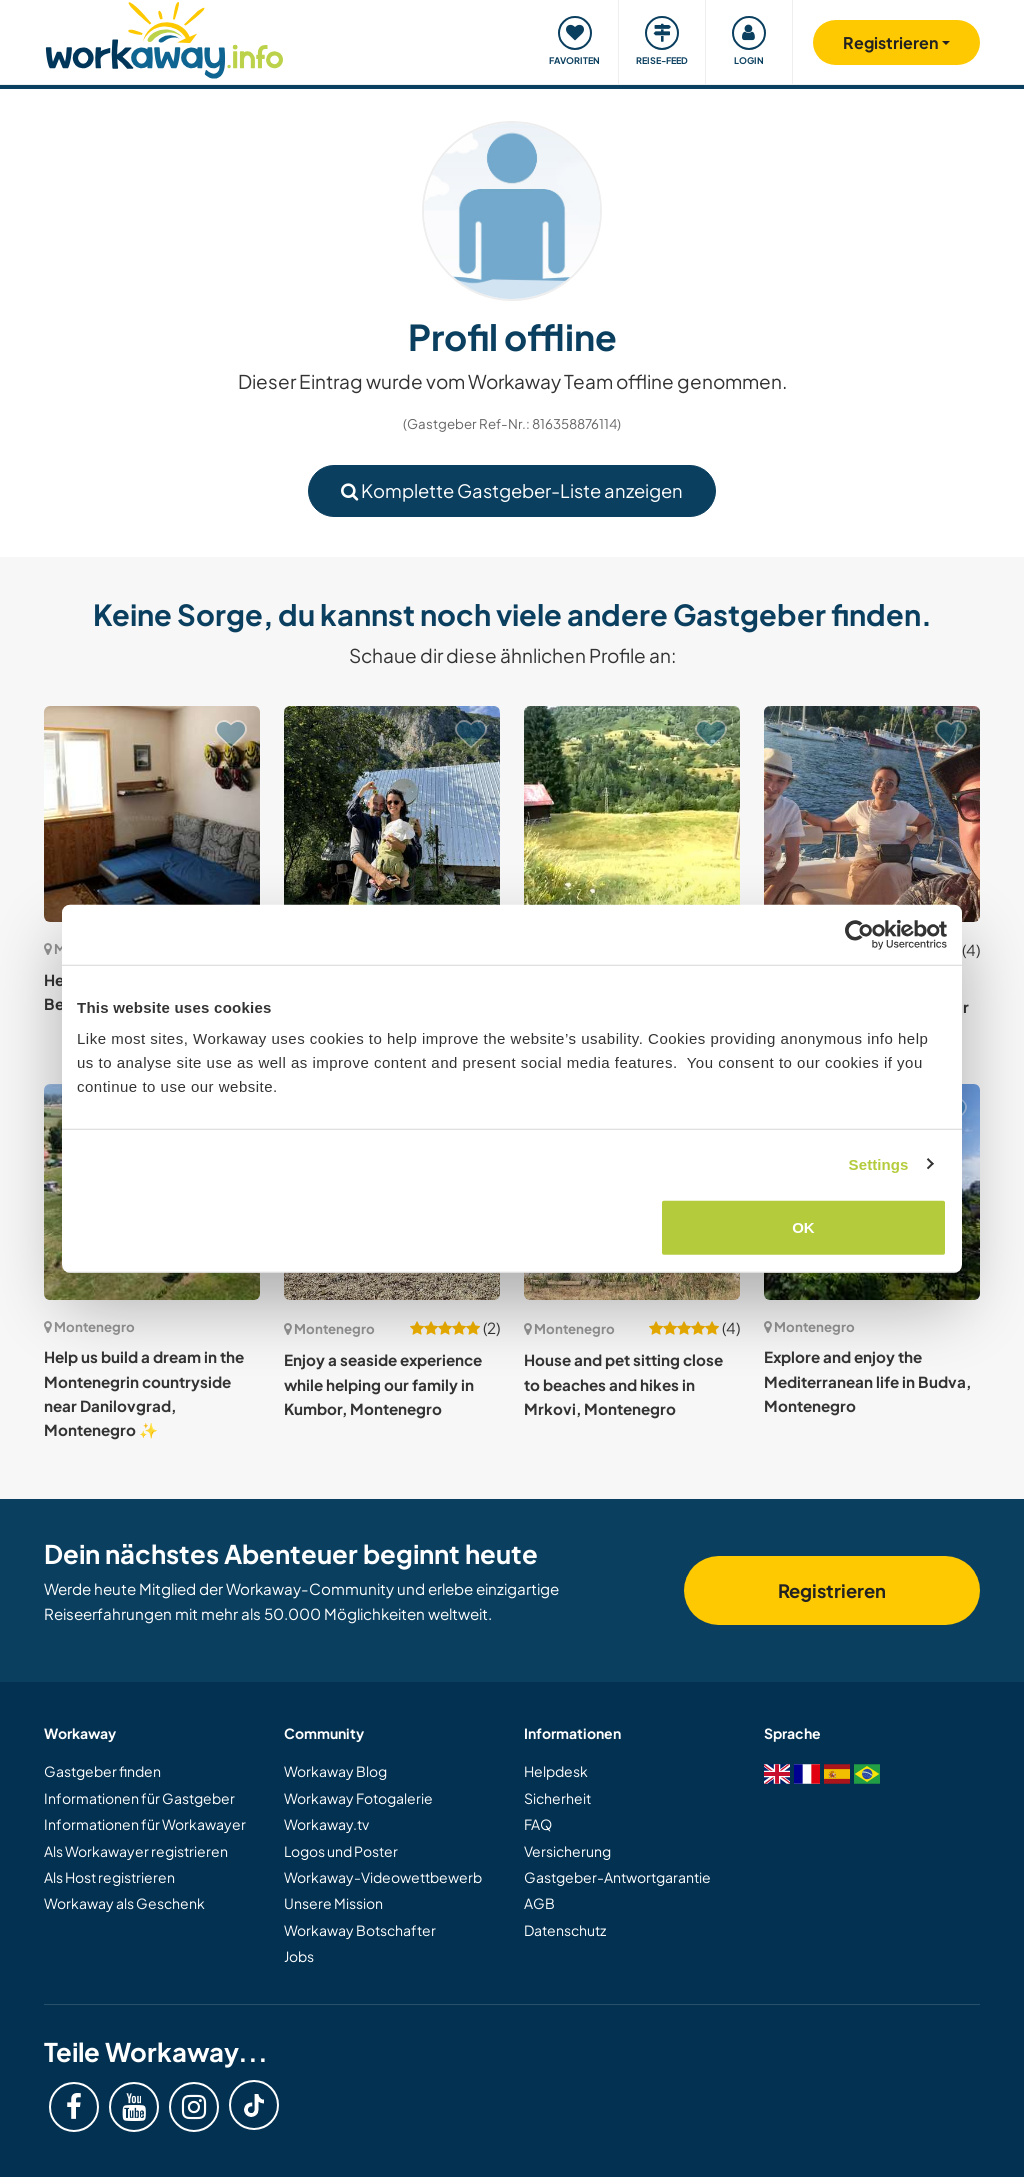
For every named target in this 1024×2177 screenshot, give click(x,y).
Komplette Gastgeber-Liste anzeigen (512, 490)
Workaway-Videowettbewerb (383, 1877)
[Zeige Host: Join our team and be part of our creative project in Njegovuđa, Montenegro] (392, 814)
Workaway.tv (326, 1824)
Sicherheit (557, 1798)
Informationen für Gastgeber (139, 1798)
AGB (539, 1903)
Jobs (299, 1956)
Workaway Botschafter (360, 1930)
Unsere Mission (333, 1903)
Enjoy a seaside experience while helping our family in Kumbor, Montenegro (383, 1384)
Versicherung (567, 1851)
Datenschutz (565, 1930)
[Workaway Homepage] (164, 37)
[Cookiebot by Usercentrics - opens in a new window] (859, 934)
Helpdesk (556, 1771)
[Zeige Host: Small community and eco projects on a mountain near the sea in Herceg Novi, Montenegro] (872, 814)
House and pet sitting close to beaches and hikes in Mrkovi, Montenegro (623, 1384)
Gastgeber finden (102, 1771)
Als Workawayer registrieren (136, 1851)
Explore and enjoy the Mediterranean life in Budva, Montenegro (867, 1381)
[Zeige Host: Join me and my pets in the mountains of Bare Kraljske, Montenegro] (632, 814)
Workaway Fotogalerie (358, 1798)
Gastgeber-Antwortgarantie (617, 1877)
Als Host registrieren (109, 1877)
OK (803, 1227)
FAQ (538, 1824)
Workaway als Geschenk (124, 1903)
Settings (879, 1163)
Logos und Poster (341, 1851)
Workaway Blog (335, 1771)
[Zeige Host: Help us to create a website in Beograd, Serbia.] (152, 814)
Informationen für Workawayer (145, 1824)
